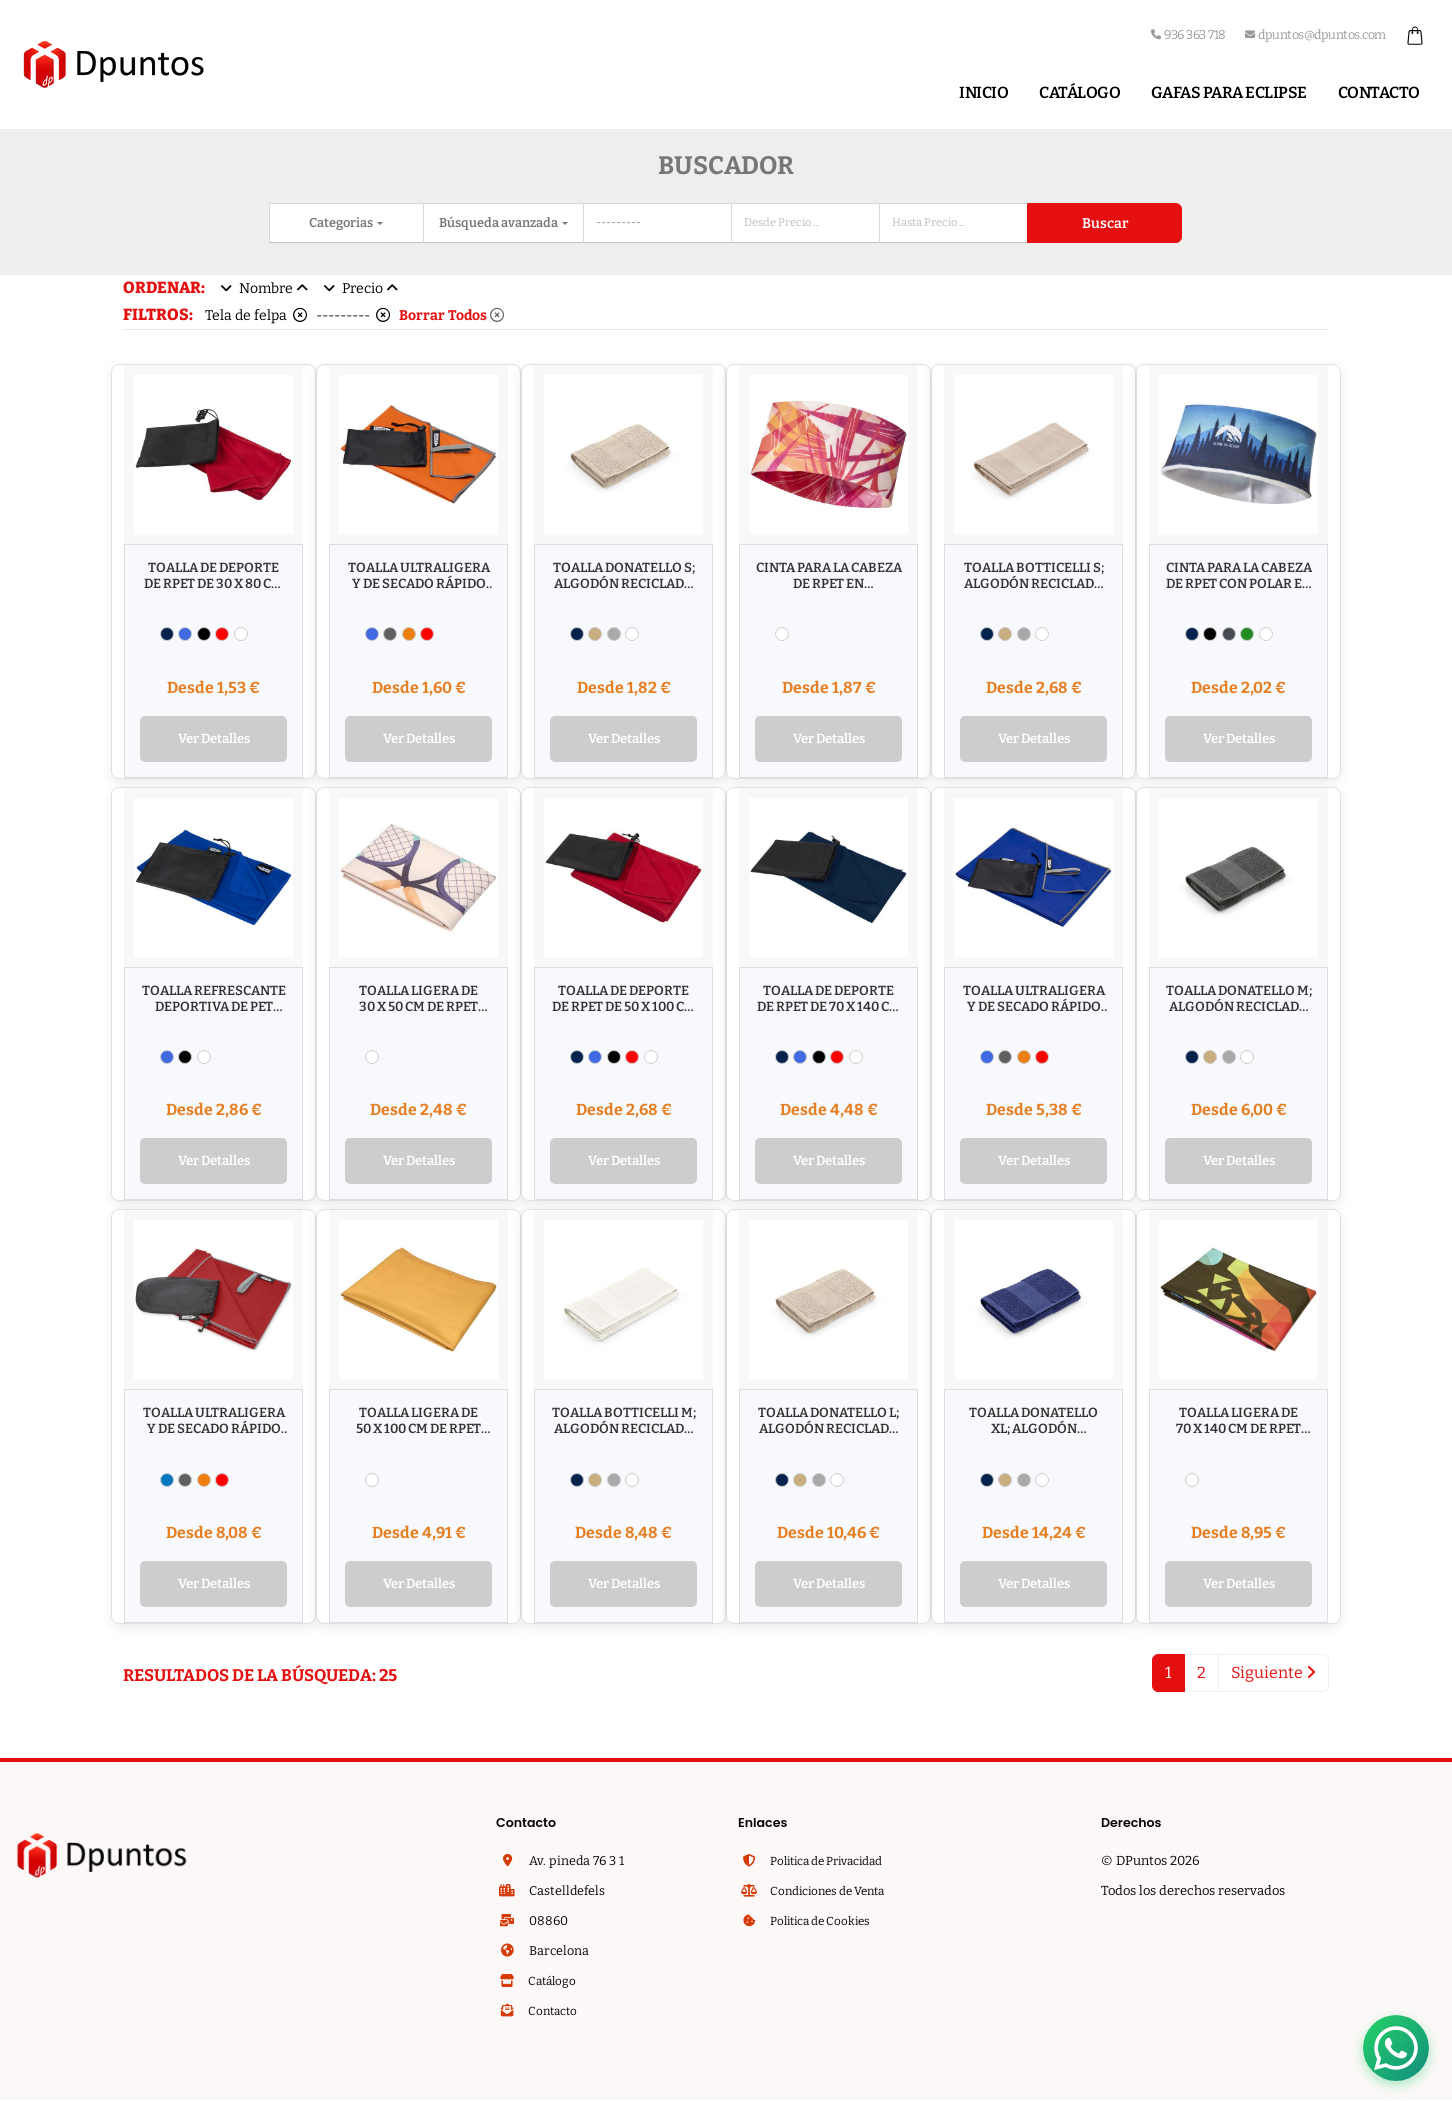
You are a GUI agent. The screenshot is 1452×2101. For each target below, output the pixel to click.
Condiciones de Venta (833, 1896)
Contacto (1379, 92)
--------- (353, 315)
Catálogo (1079, 92)
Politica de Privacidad (833, 1866)
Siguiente (1273, 1678)
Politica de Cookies (825, 1926)
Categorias (342, 222)
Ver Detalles (214, 740)
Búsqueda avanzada (499, 222)
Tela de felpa (256, 315)
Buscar (1105, 223)
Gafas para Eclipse (1229, 92)
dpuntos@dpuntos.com (1315, 34)
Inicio (983, 92)
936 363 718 (1188, 34)
